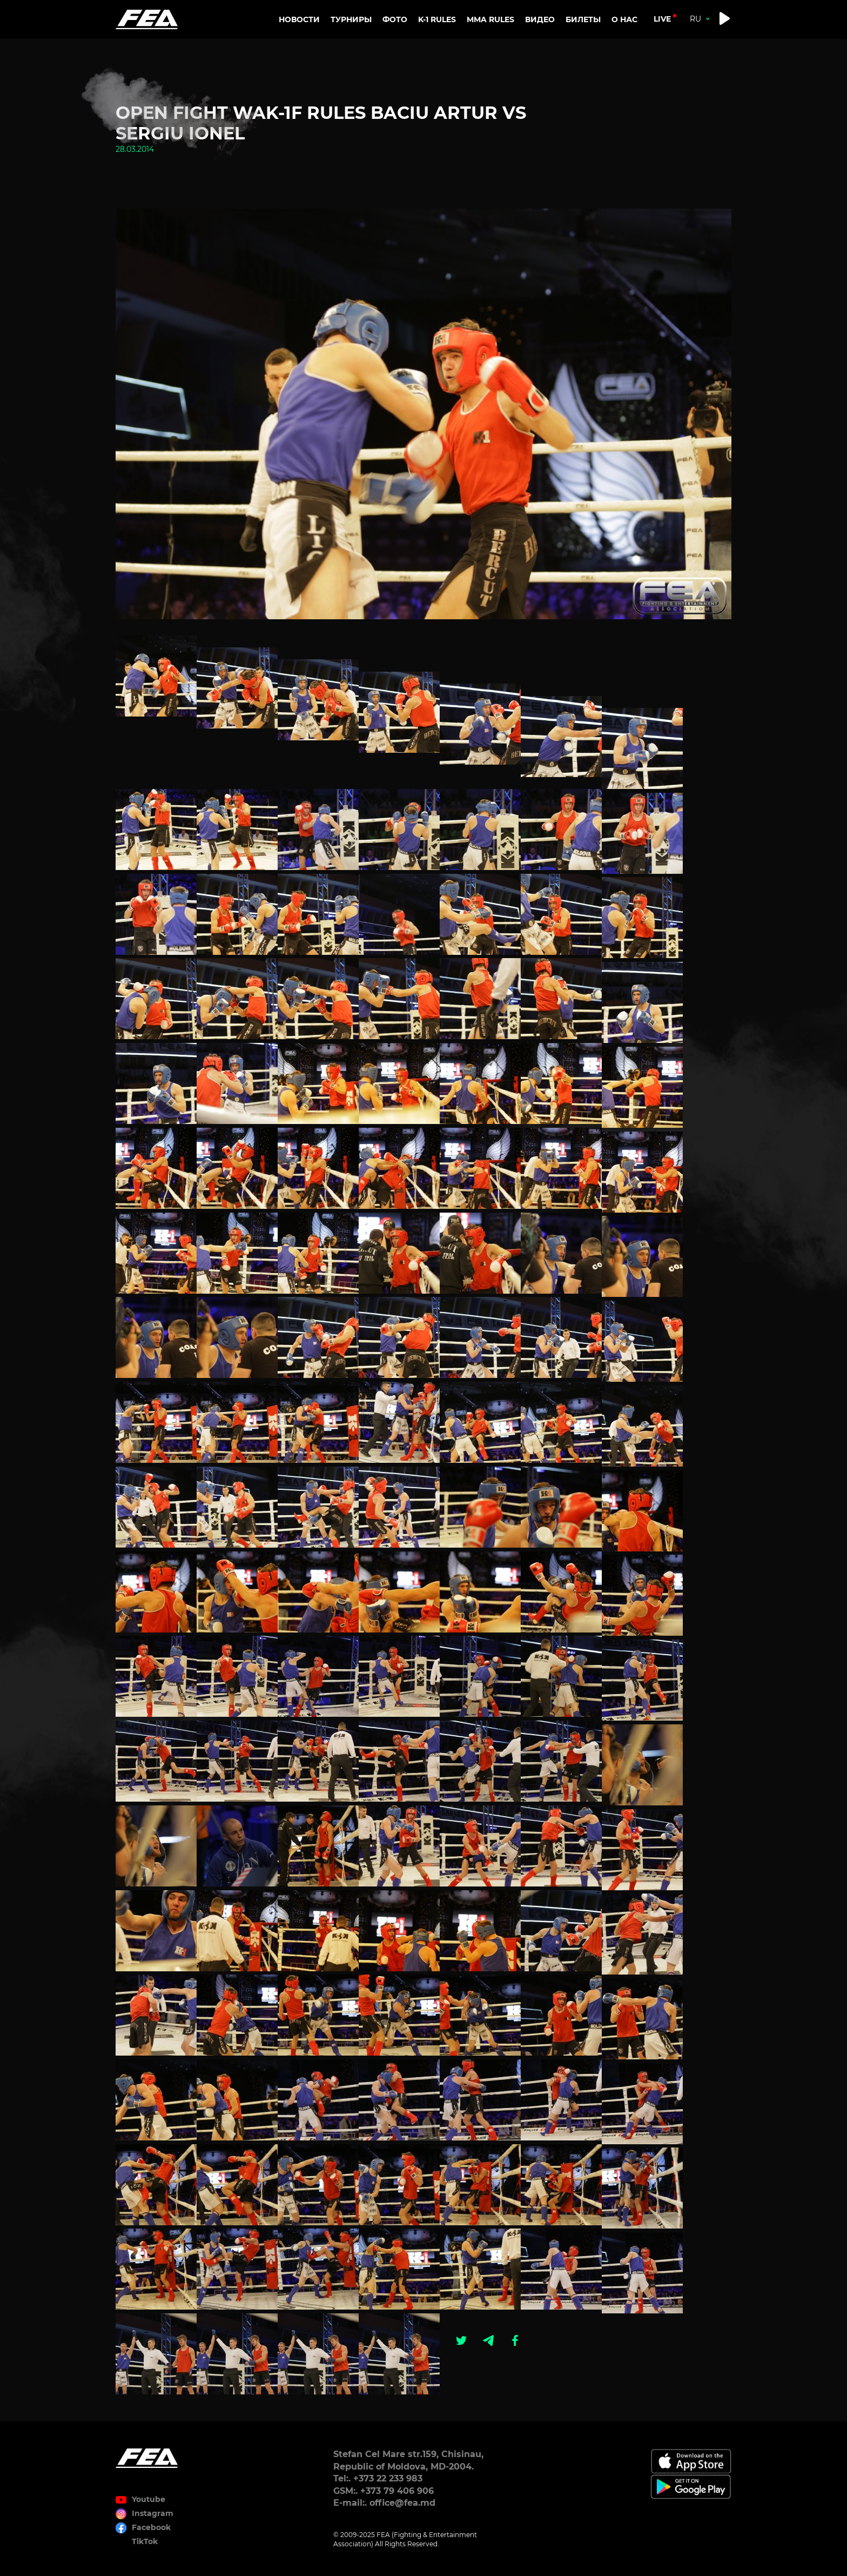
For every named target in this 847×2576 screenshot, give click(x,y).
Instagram (152, 2513)
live (662, 19)
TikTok (145, 2541)
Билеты (583, 19)
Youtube (148, 2499)
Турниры (351, 19)
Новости (299, 19)
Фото (394, 19)
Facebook (151, 2527)
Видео (540, 19)
